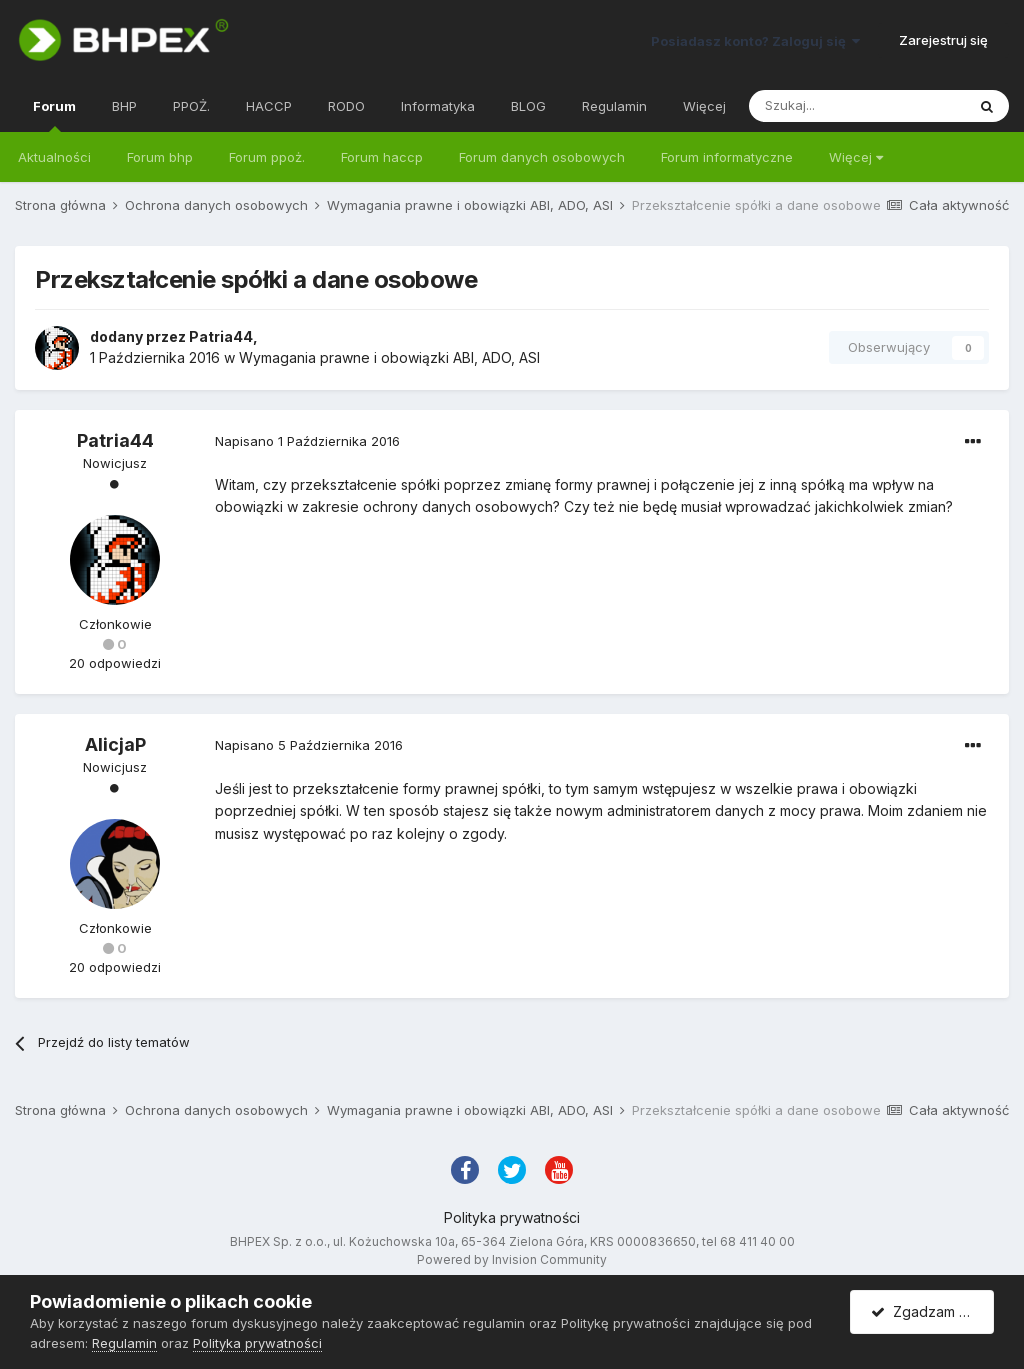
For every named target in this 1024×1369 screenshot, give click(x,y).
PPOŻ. (191, 106)
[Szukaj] (857, 106)
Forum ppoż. (267, 157)
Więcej (856, 157)
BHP (124, 106)
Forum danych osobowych (542, 157)
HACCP (269, 106)
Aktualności (54, 157)
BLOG (528, 106)
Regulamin (614, 106)
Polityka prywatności (512, 1217)
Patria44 (221, 336)
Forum (54, 115)
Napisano (307, 441)
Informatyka (438, 106)
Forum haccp (382, 157)
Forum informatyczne (727, 157)
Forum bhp (160, 157)
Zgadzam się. (925, 1311)
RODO (346, 106)
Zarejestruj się (943, 40)
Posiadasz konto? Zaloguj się (755, 41)
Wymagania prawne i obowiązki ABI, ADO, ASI (389, 357)
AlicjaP (115, 744)
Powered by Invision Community (512, 1259)
